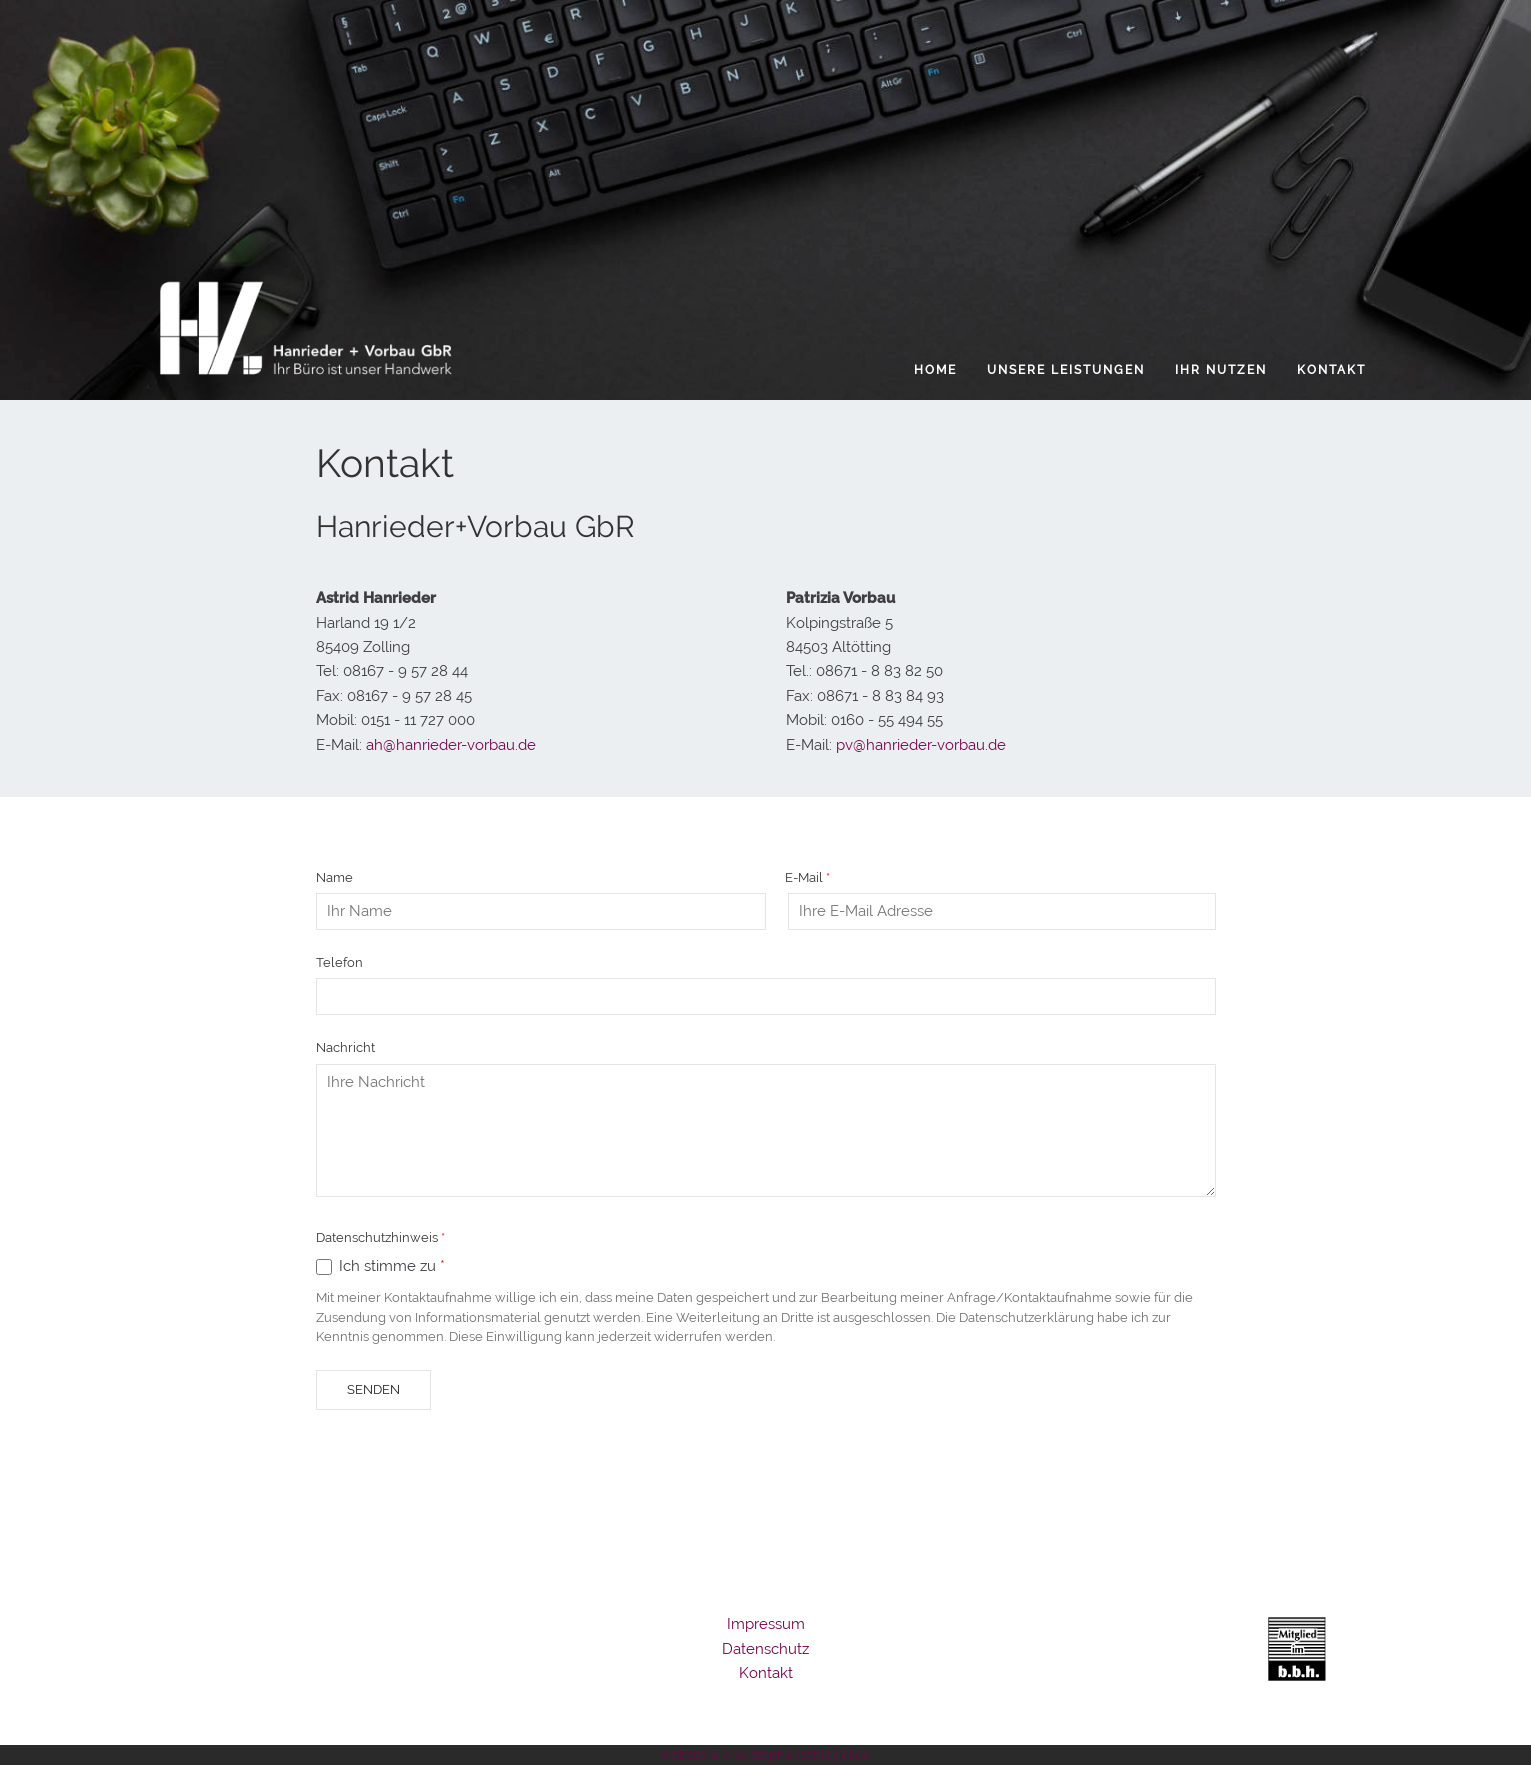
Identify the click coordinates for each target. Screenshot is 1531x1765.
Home (935, 370)
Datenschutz (765, 1649)
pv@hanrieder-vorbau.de (919, 745)
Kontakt (1331, 370)
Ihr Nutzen (1221, 370)
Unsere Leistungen (1066, 370)
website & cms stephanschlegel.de (765, 1754)
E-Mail (804, 877)
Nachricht (345, 1047)
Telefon (339, 962)
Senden (373, 1389)
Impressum (766, 1624)
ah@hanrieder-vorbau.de (451, 745)
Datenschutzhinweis (377, 1237)
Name (334, 877)
